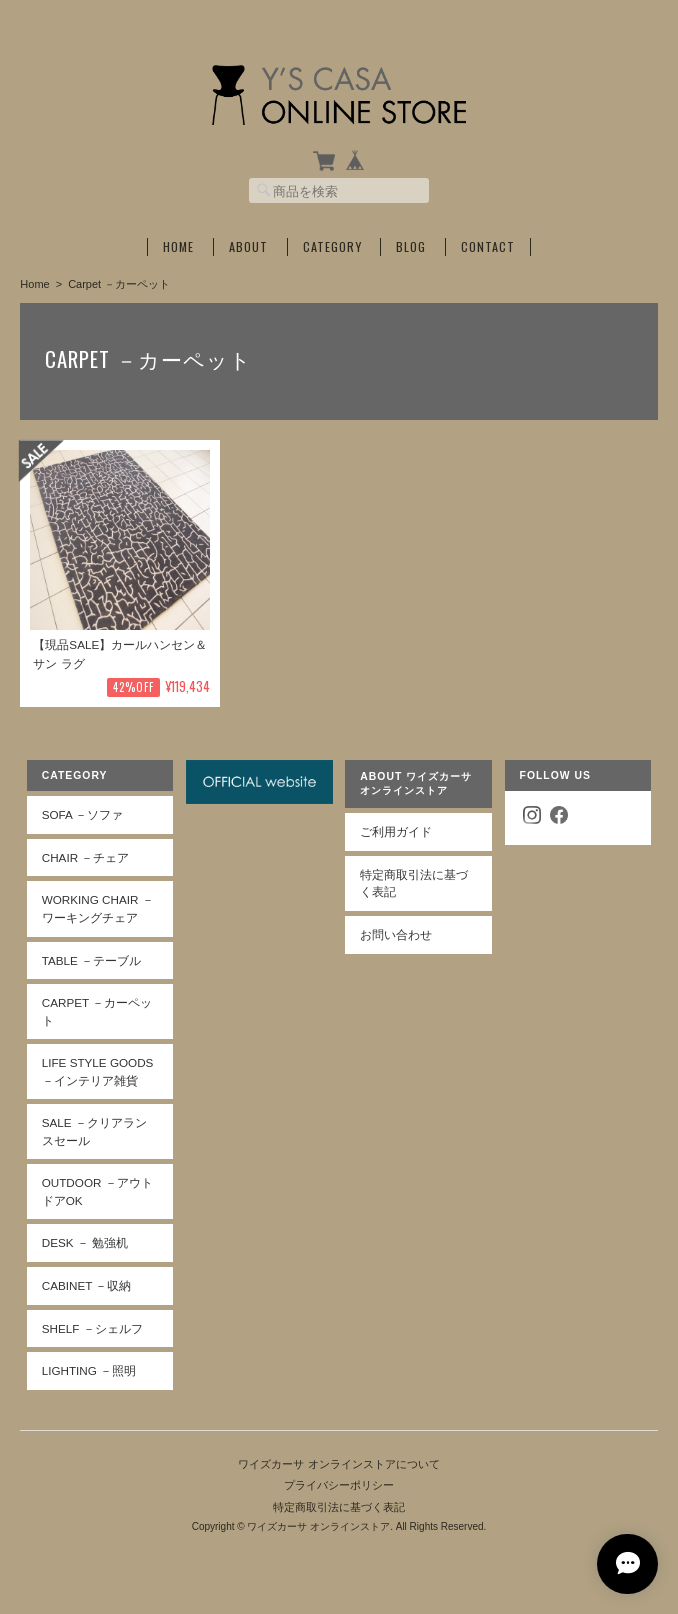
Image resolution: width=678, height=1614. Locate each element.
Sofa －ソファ (83, 814)
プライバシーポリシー (339, 1485)
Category (332, 247)
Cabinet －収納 (87, 1285)
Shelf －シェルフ (92, 1328)
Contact (488, 247)
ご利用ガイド (396, 831)
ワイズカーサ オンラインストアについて (338, 1464)
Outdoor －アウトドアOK (97, 1191)
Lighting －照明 (89, 1370)
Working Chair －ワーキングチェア (98, 908)
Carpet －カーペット (97, 1011)
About (248, 247)
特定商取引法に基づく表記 (414, 883)
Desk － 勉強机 (85, 1242)
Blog (411, 247)
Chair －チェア (86, 857)
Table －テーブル (91, 960)
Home (178, 247)
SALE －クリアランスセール (94, 1131)
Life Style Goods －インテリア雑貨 (98, 1071)
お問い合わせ (396, 934)
